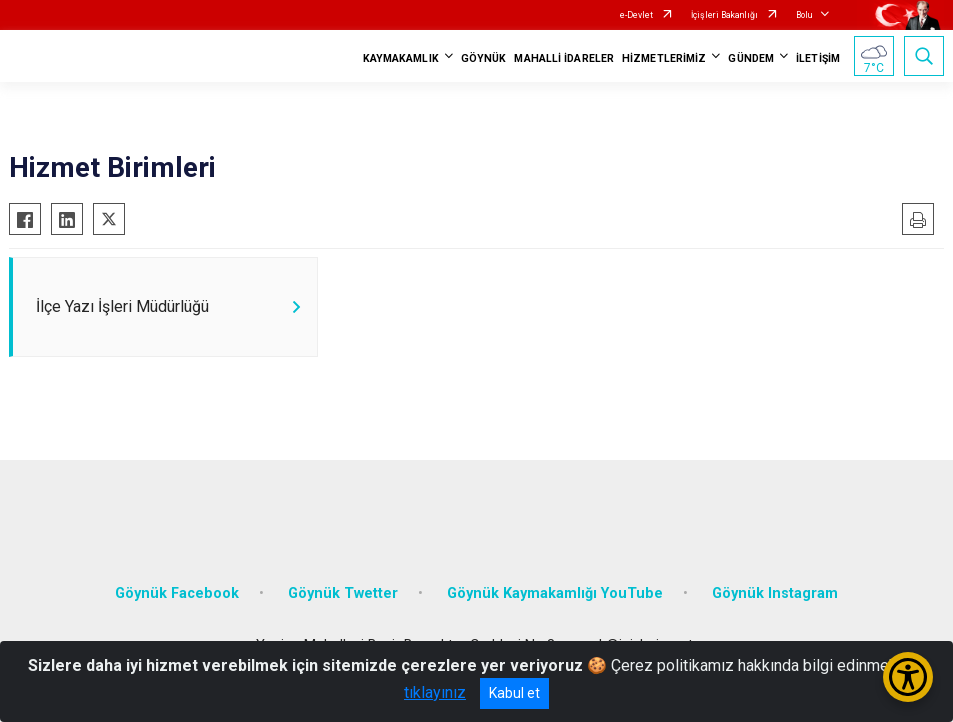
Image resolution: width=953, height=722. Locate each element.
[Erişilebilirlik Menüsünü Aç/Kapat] (908, 677)
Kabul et (514, 693)
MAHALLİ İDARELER (564, 58)
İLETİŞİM (818, 58)
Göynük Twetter (343, 593)
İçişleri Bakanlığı (724, 15)
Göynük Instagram (775, 593)
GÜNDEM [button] (751, 58)
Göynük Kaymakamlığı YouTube (555, 593)
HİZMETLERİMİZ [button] (664, 58)
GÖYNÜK (484, 58)
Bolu (804, 15)
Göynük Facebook (177, 593)
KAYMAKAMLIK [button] (401, 58)
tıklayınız (435, 692)
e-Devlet (636, 15)
